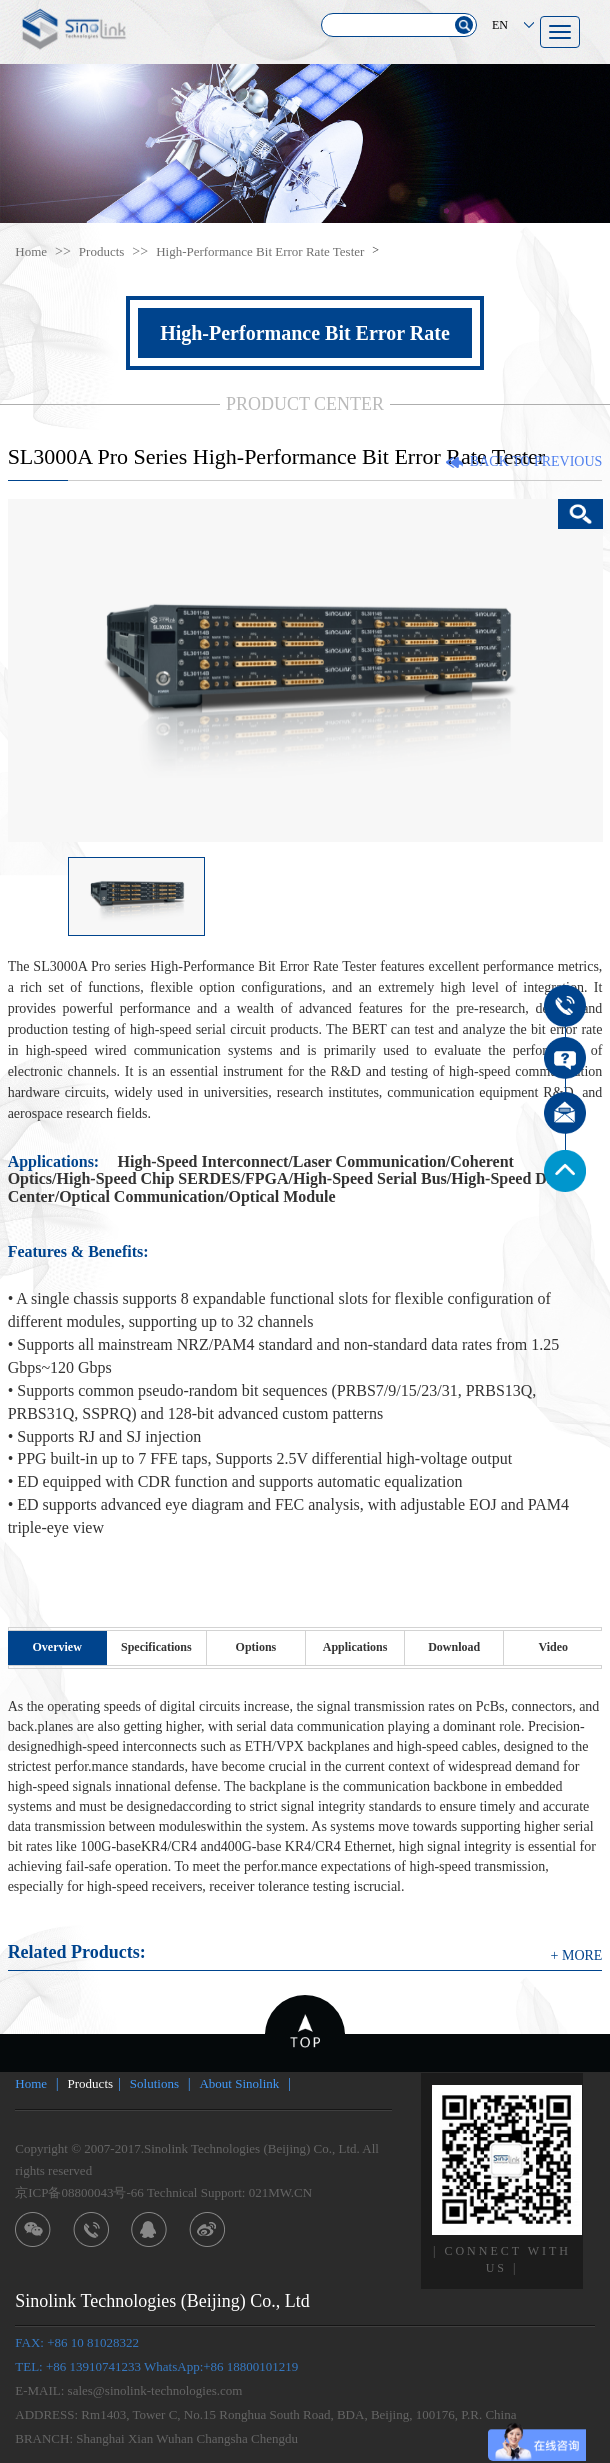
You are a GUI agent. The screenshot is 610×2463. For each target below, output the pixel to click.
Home (31, 251)
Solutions (154, 2083)
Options (256, 1647)
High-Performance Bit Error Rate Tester (260, 251)
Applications (355, 1647)
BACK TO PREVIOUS (536, 462)
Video (554, 1647)
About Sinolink (239, 2083)
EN (500, 25)
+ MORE (577, 1955)
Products (102, 251)
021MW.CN (280, 2192)
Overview (57, 1647)
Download (454, 1647)
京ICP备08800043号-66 (79, 2192)
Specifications (156, 1647)
